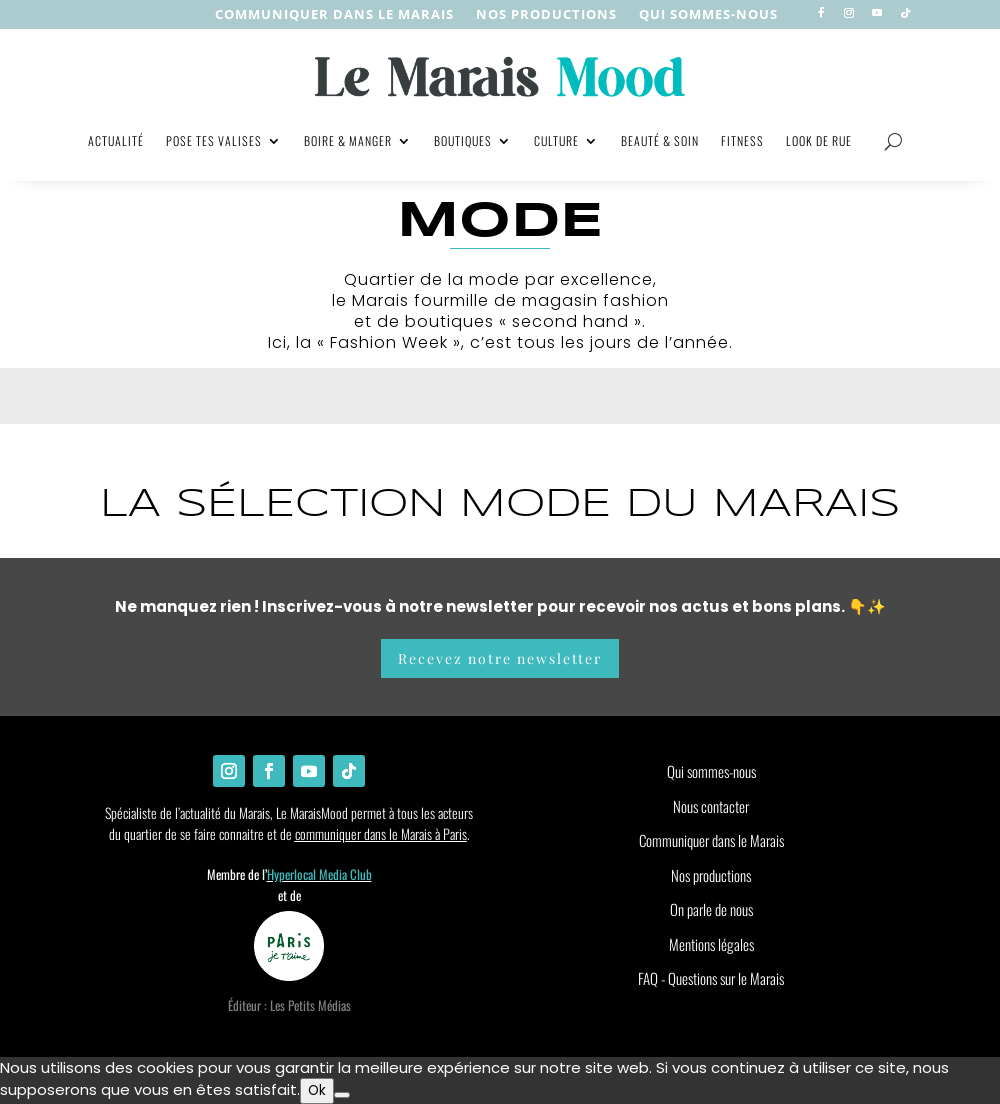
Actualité (116, 140)
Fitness (742, 140)
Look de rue (819, 140)
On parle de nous (711, 909)
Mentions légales (711, 944)
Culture (556, 140)
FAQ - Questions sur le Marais (711, 978)
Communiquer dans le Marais (334, 15)
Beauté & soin (660, 140)
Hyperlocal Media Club (319, 874)
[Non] (342, 1095)
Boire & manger (348, 140)
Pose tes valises (214, 140)
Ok (317, 1090)
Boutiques (463, 140)
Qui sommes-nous (708, 15)
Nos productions (711, 875)
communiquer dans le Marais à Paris (381, 833)
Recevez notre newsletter (500, 658)
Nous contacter (711, 806)
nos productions (546, 15)
